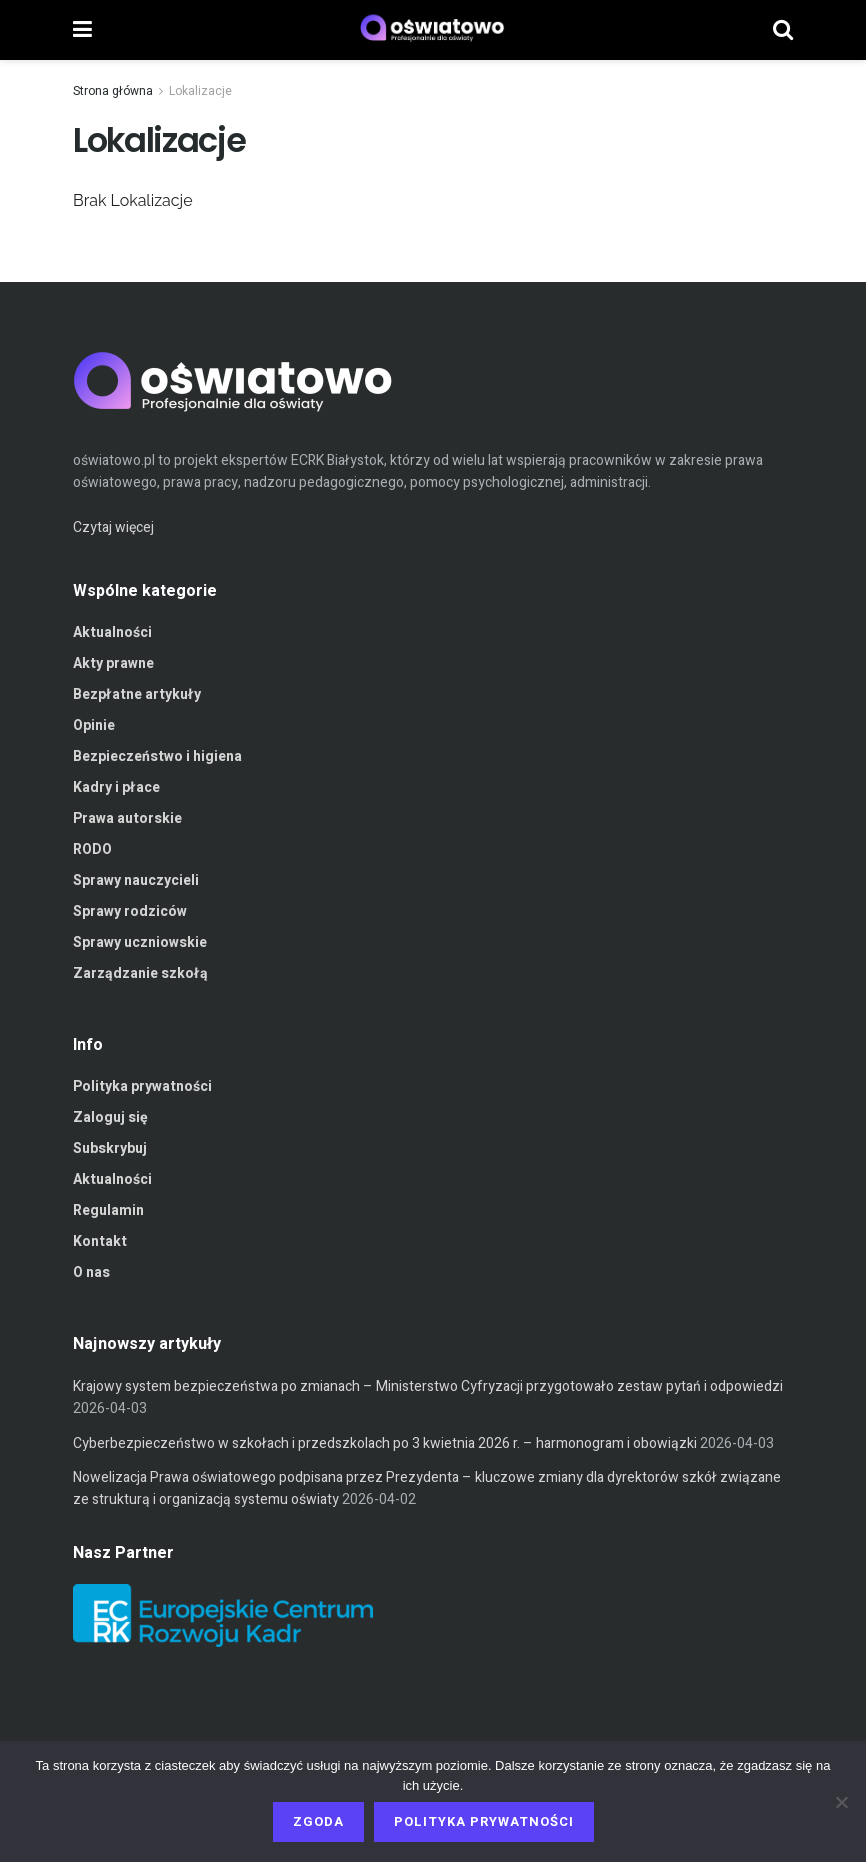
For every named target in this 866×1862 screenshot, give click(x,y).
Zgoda (318, 1821)
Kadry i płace (116, 787)
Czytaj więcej (113, 527)
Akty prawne (113, 663)
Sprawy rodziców (130, 911)
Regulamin (108, 1210)
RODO (92, 849)
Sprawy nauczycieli (136, 880)
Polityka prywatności (142, 1086)
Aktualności (112, 632)
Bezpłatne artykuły (137, 694)
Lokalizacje (200, 91)
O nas (91, 1272)
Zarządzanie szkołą (140, 973)
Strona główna (113, 91)
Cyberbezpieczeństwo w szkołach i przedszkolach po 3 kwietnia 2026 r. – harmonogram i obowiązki (385, 1443)
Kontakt (100, 1241)
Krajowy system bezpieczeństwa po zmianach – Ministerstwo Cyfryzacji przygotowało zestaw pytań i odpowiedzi (428, 1386)
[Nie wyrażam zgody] (841, 1802)
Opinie (94, 725)
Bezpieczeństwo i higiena (157, 756)
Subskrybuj (110, 1148)
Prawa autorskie (127, 818)
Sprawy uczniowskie (140, 942)
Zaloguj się (110, 1117)
